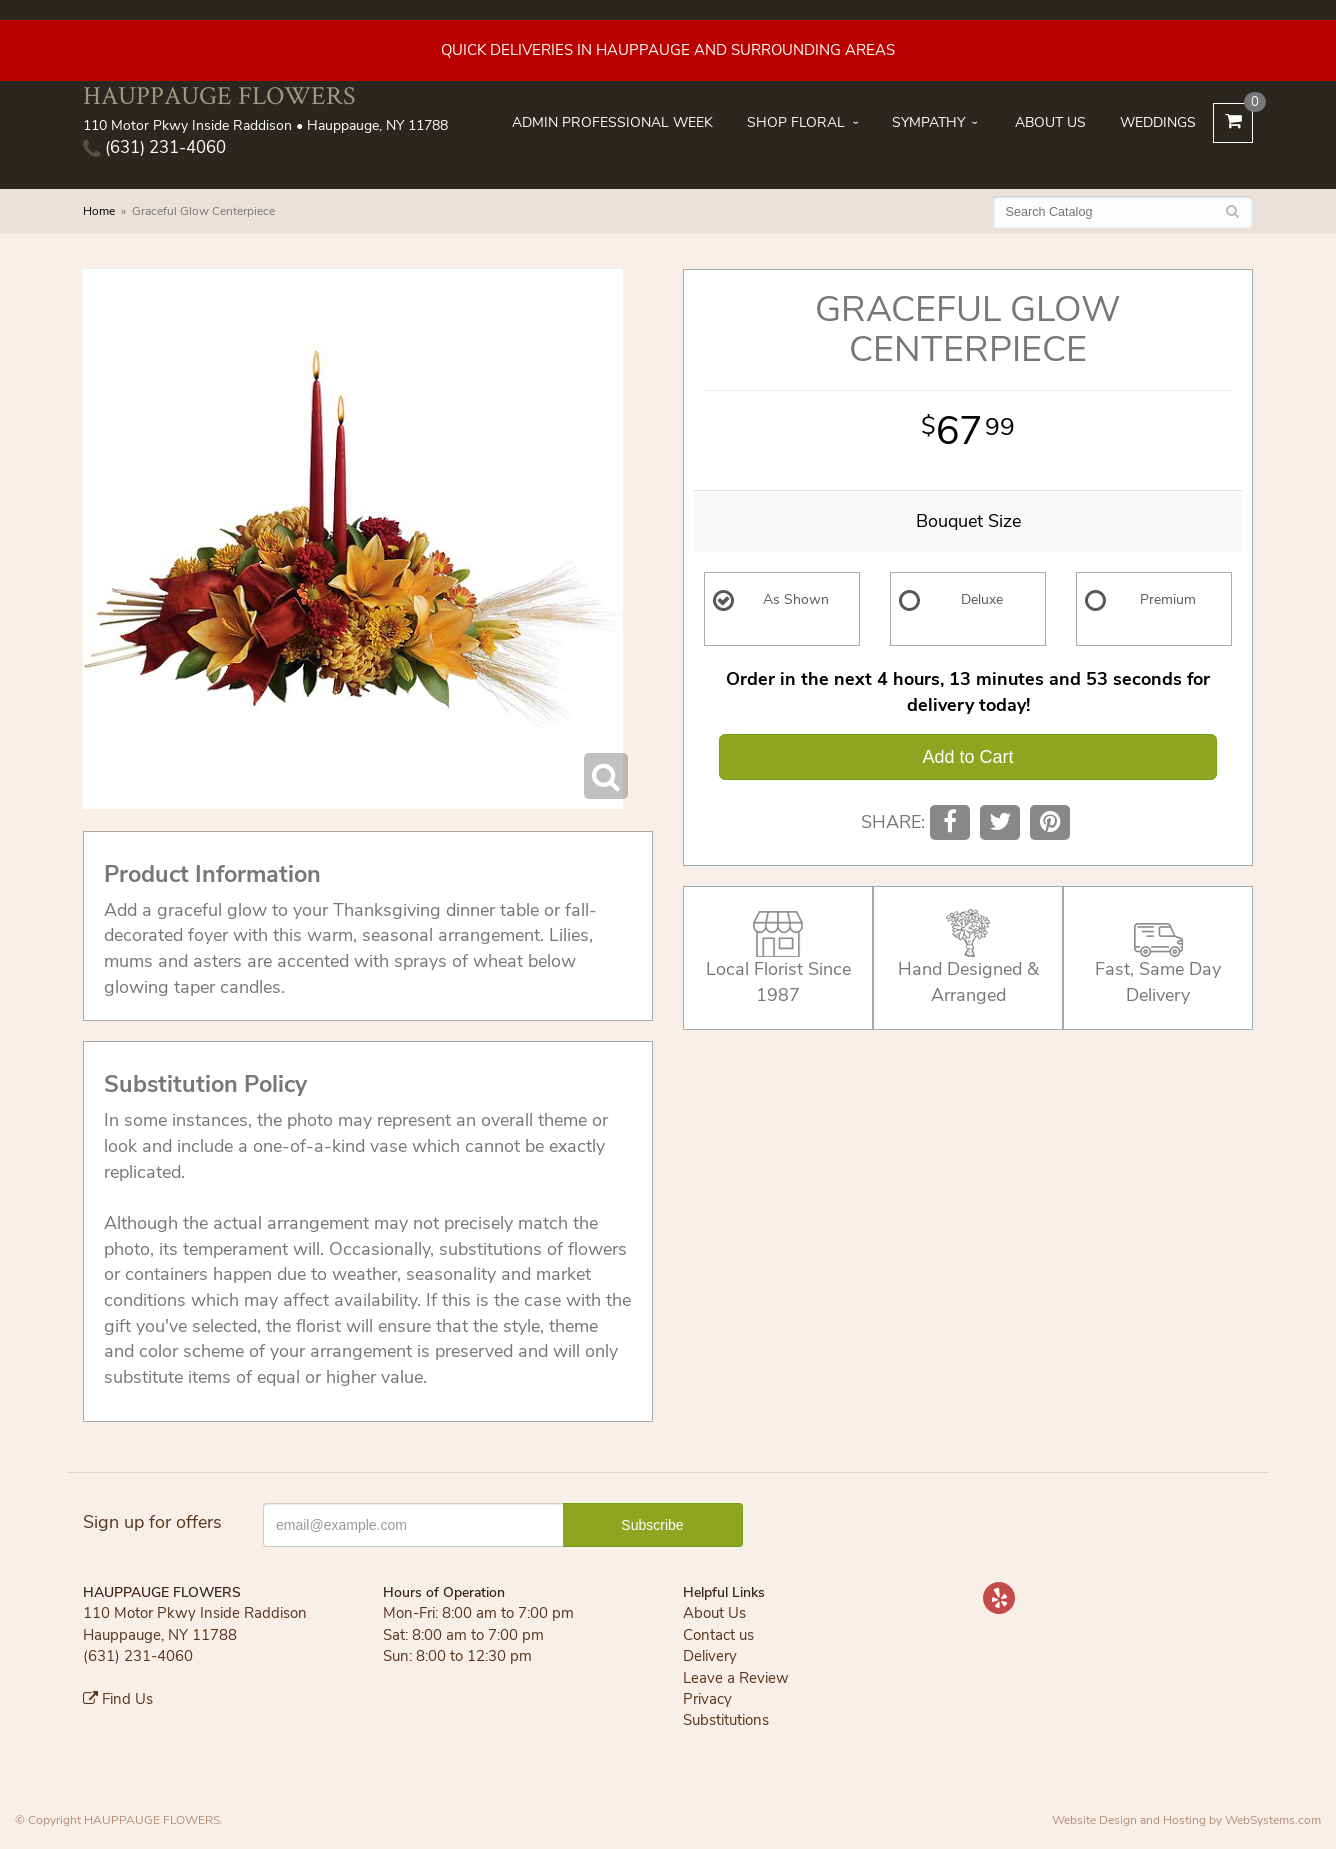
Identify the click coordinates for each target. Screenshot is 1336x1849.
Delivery (710, 1656)
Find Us (118, 1699)
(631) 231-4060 (154, 147)
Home (99, 211)
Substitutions (726, 1720)
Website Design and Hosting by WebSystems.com (1186, 1820)
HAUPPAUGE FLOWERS (219, 95)
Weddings (1158, 122)
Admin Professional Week (612, 122)
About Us (1050, 122)
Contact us (718, 1635)
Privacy (707, 1699)
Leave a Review (736, 1678)
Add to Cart (967, 757)
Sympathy (928, 122)
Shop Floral (796, 122)
